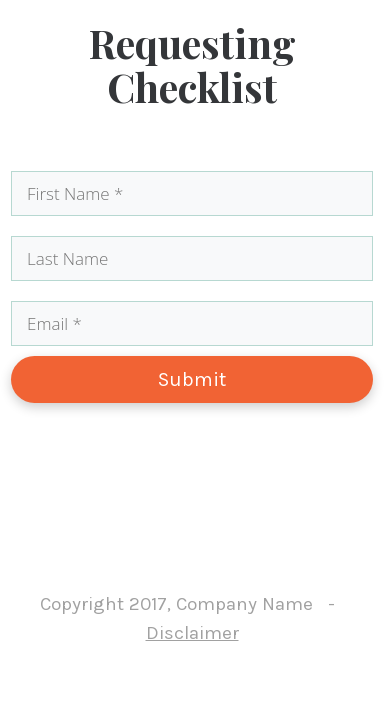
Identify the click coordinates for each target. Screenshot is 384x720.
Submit (192, 379)
